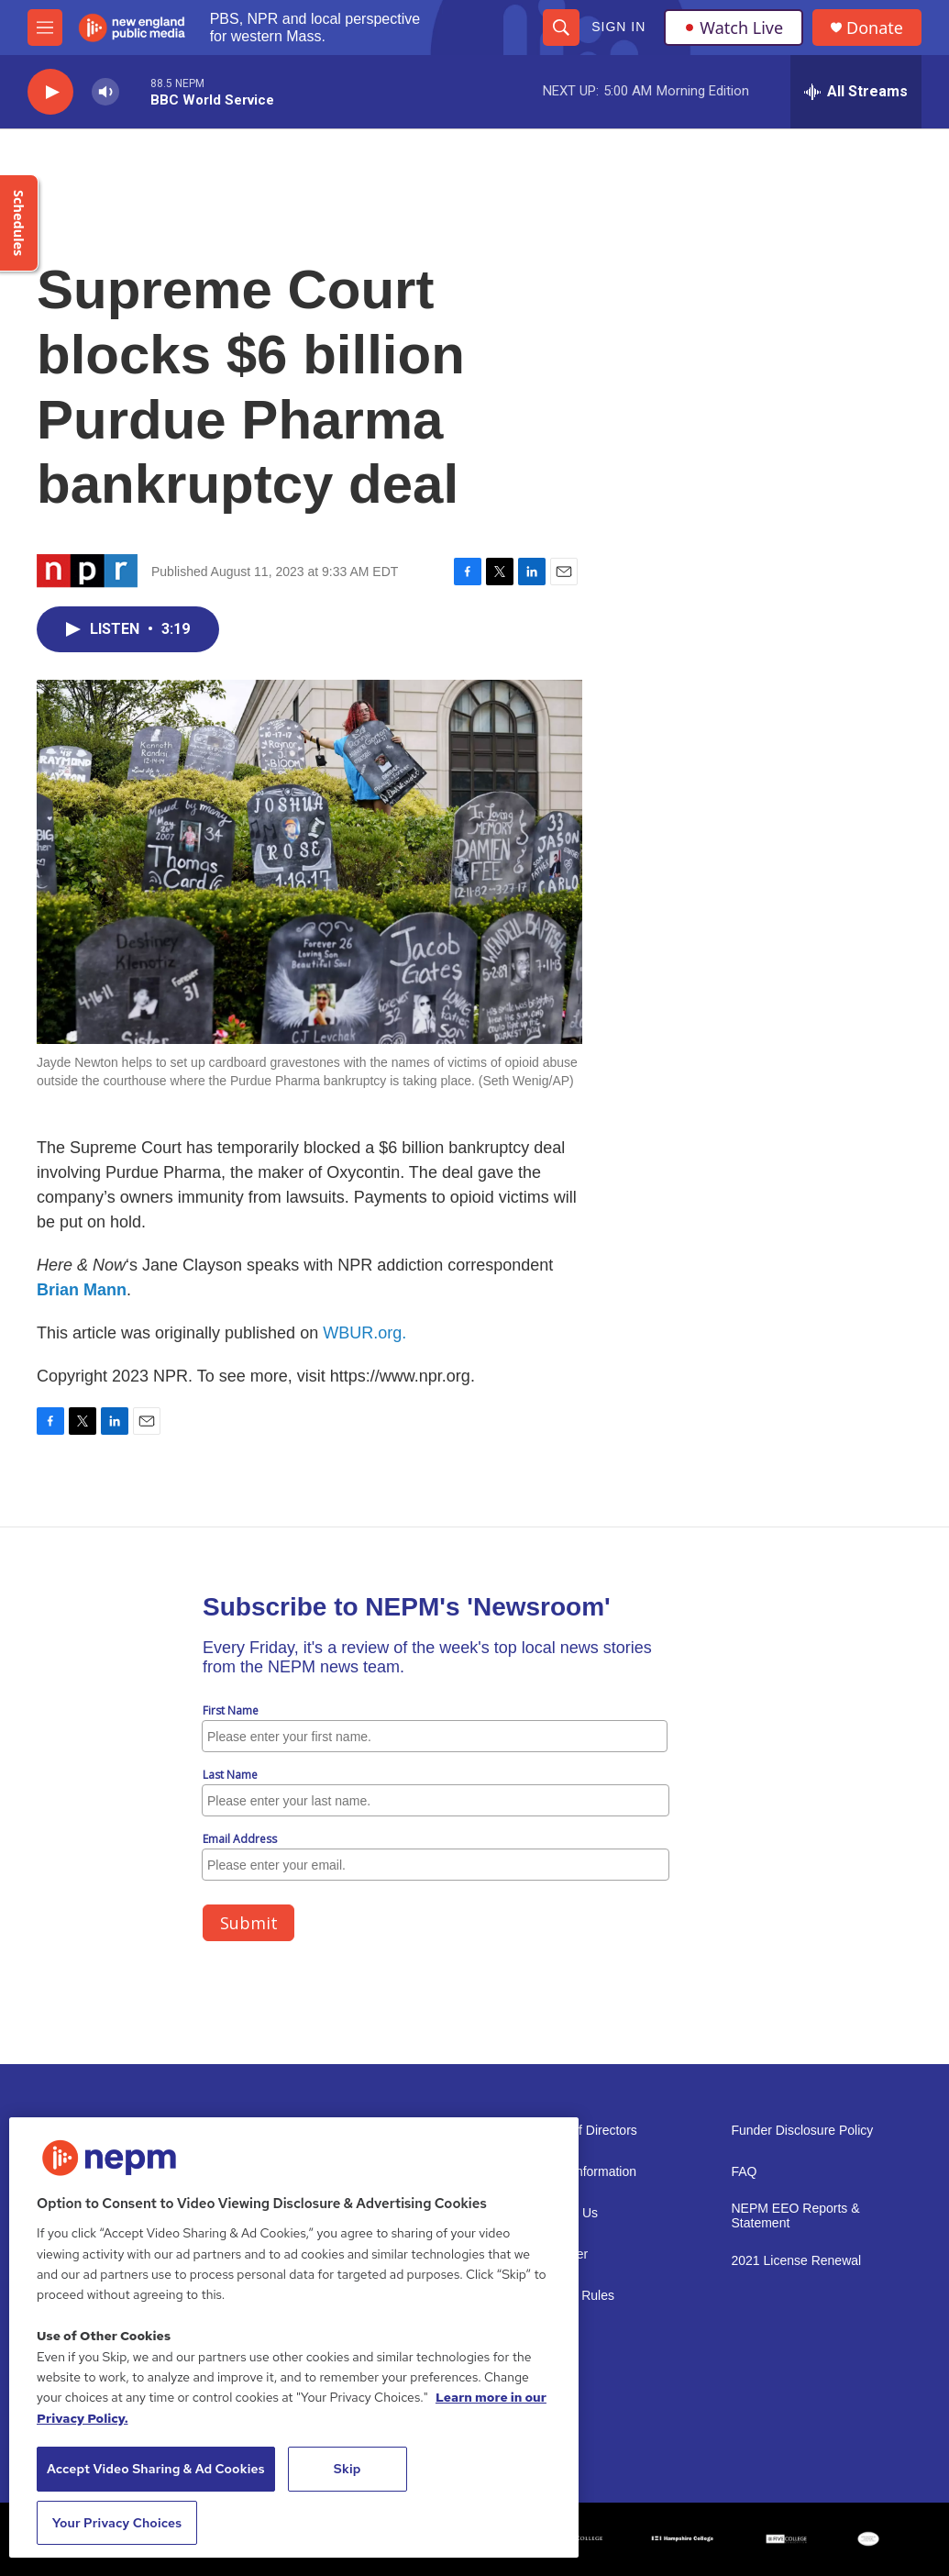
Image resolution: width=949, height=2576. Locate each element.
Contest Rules (574, 2296)
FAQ (744, 2172)
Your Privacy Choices (117, 2523)
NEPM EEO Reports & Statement (796, 2216)
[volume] (105, 92)
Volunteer (561, 2254)
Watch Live (733, 28)
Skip (347, 2468)
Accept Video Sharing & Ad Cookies (156, 2468)
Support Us (566, 2213)
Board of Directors (585, 2130)
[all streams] (855, 91)
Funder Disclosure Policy (803, 2130)
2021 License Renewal (797, 2261)
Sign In (618, 26)
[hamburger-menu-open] (45, 27)
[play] (50, 92)
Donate (874, 28)
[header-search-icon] (561, 27)
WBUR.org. (364, 1333)
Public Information (585, 2172)
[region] (294, 2337)
